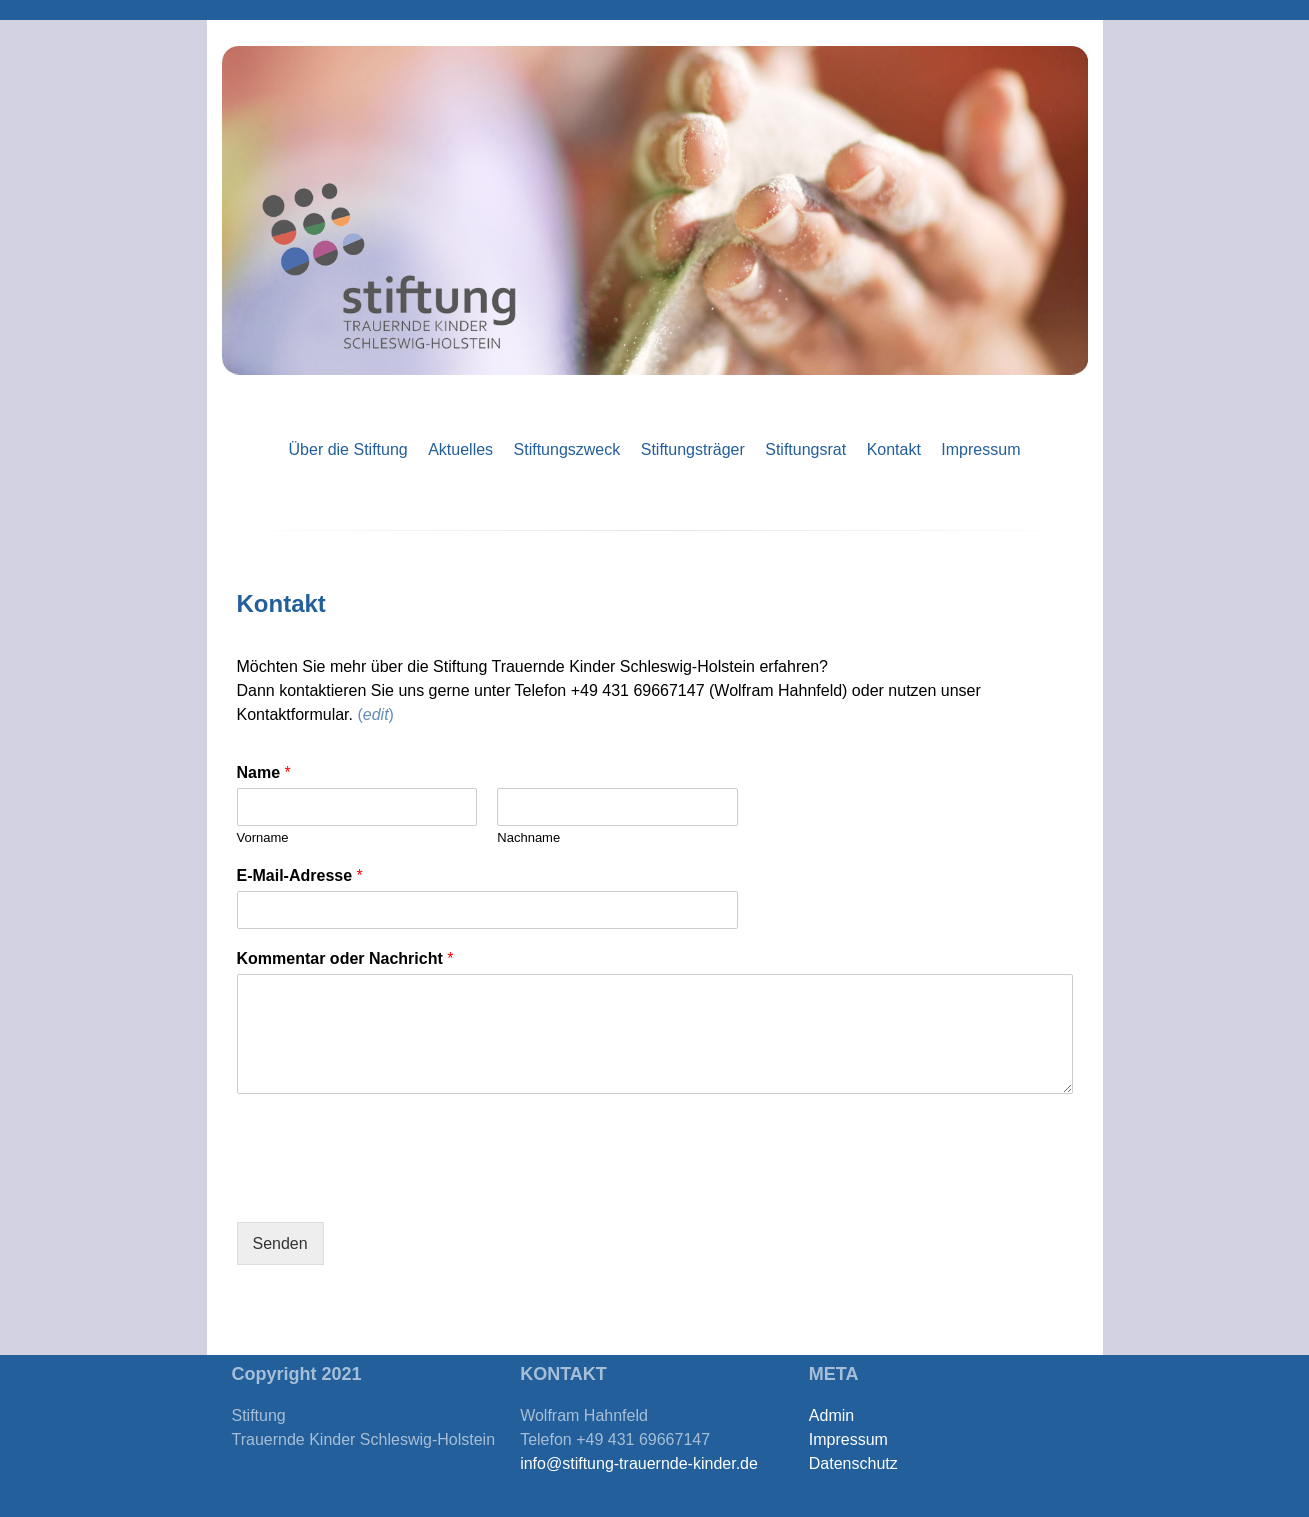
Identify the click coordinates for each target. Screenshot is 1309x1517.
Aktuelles (460, 449)
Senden (280, 1243)
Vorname (263, 837)
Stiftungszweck (567, 449)
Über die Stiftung (348, 449)
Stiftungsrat (805, 449)
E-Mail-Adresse (300, 875)
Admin (831, 1415)
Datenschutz (853, 1463)
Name (264, 772)
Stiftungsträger (693, 449)
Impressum (980, 449)
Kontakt (894, 449)
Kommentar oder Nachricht (345, 958)
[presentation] (389, 1189)
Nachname (528, 837)
